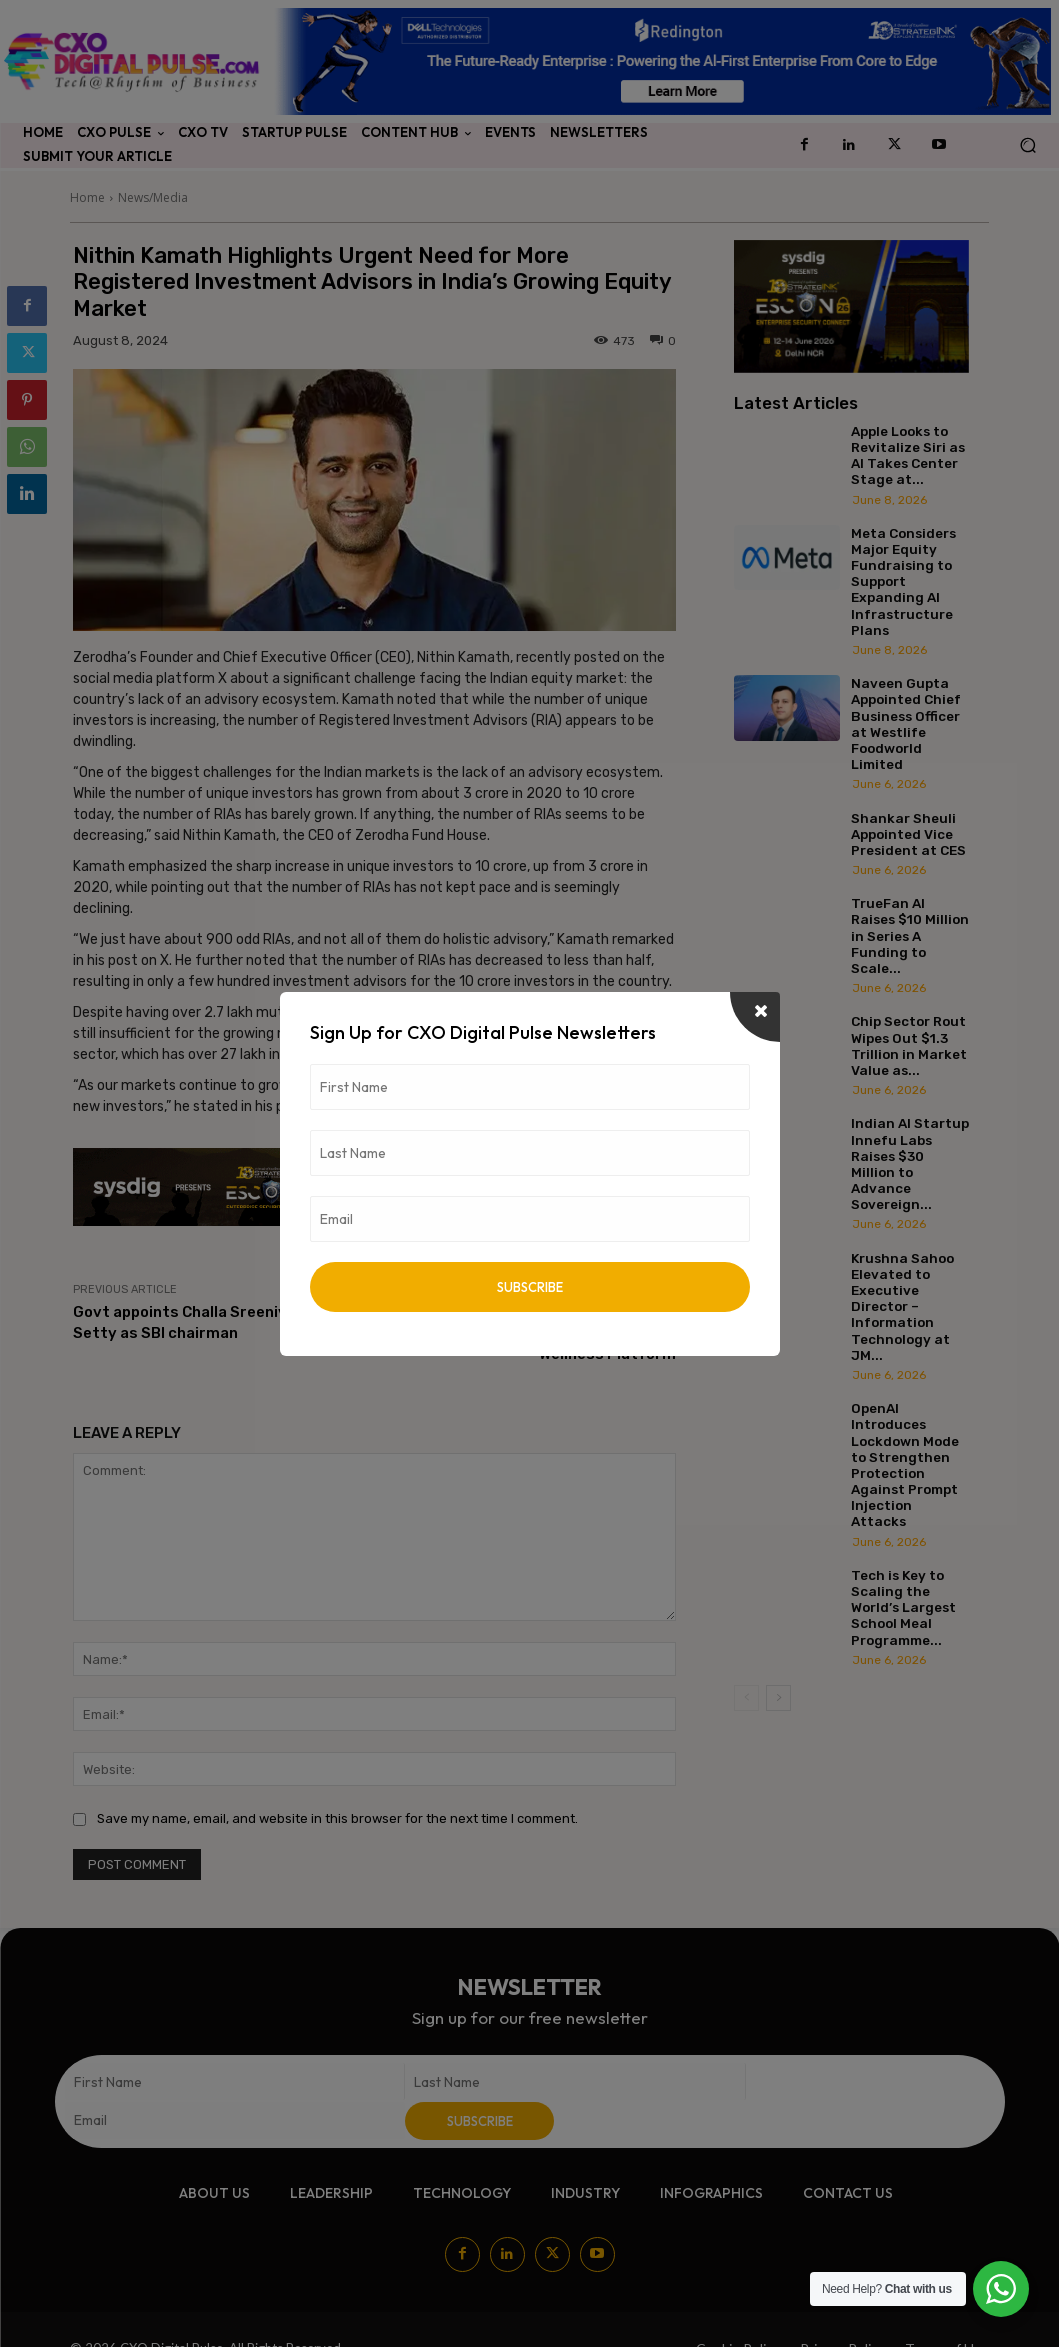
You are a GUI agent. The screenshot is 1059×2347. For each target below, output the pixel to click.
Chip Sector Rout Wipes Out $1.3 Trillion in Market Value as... (909, 1045)
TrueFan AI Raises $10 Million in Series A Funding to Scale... (910, 935)
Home (87, 197)
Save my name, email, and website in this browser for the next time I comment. (337, 1818)
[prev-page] (746, 1698)
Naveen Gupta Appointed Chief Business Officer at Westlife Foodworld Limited (906, 723)
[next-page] (778, 1698)
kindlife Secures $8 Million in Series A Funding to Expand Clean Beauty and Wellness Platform (539, 1333)
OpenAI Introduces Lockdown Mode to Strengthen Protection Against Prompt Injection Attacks (905, 1464)
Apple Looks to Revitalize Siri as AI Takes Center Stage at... (908, 455)
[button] (1027, 145)
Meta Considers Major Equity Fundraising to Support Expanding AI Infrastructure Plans (903, 581)
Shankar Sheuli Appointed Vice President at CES (908, 834)
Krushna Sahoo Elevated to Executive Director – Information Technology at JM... (902, 1306)
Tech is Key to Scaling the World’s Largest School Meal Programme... (903, 1607)
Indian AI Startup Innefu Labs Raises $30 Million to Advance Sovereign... (910, 1163)
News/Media (153, 197)
